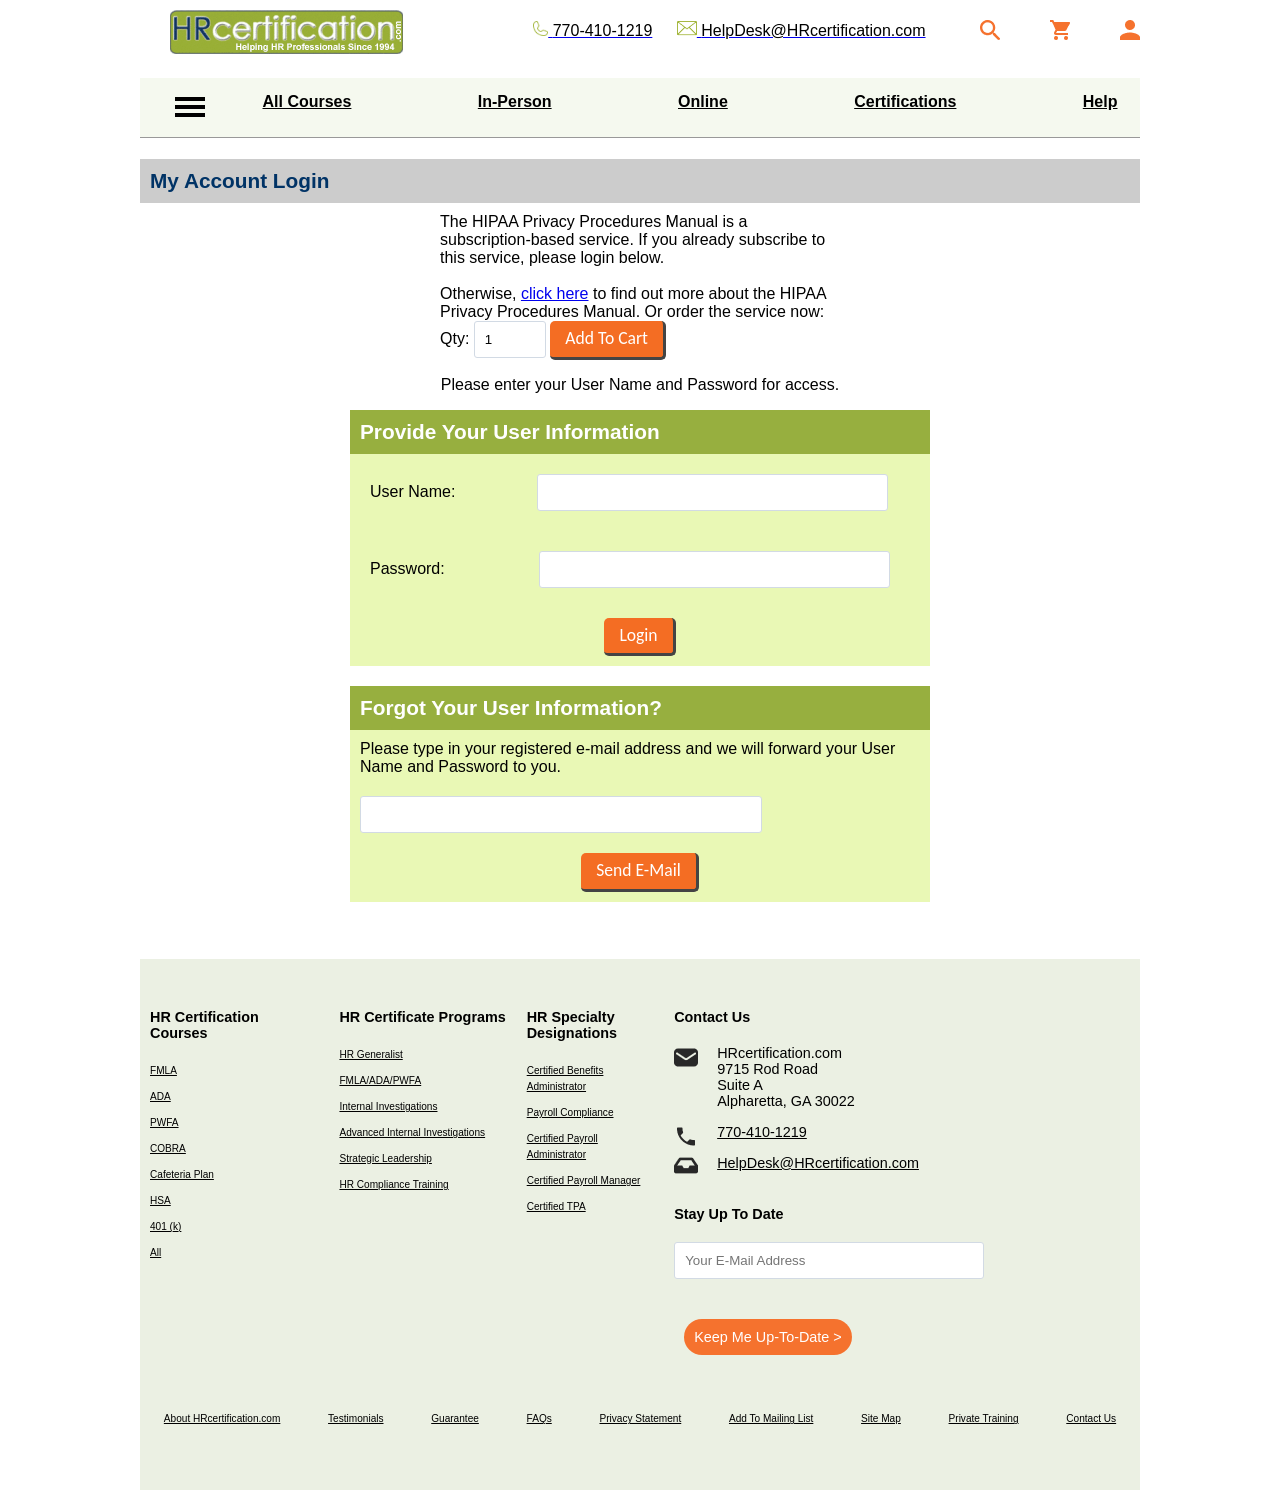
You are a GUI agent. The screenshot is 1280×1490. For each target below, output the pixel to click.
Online (703, 101)
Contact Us (1091, 1418)
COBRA (168, 1148)
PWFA (164, 1122)
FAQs (539, 1418)
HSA (160, 1200)
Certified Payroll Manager (584, 1180)
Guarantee (455, 1418)
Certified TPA (556, 1206)
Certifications (905, 101)
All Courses (307, 101)
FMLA (163, 1070)
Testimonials (355, 1418)
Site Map (881, 1418)
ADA (160, 1096)
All (155, 1252)
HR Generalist (370, 1054)
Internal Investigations (388, 1106)
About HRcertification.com (222, 1418)
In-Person (515, 101)
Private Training (984, 1418)
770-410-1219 (762, 1132)
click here (555, 293)
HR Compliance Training (393, 1184)
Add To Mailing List (771, 1418)
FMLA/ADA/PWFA (380, 1080)
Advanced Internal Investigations (412, 1132)
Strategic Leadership (385, 1158)
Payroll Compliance (570, 1112)
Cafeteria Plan (182, 1174)
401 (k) (165, 1226)
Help (1100, 101)
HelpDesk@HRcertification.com (818, 1163)
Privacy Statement (640, 1418)
